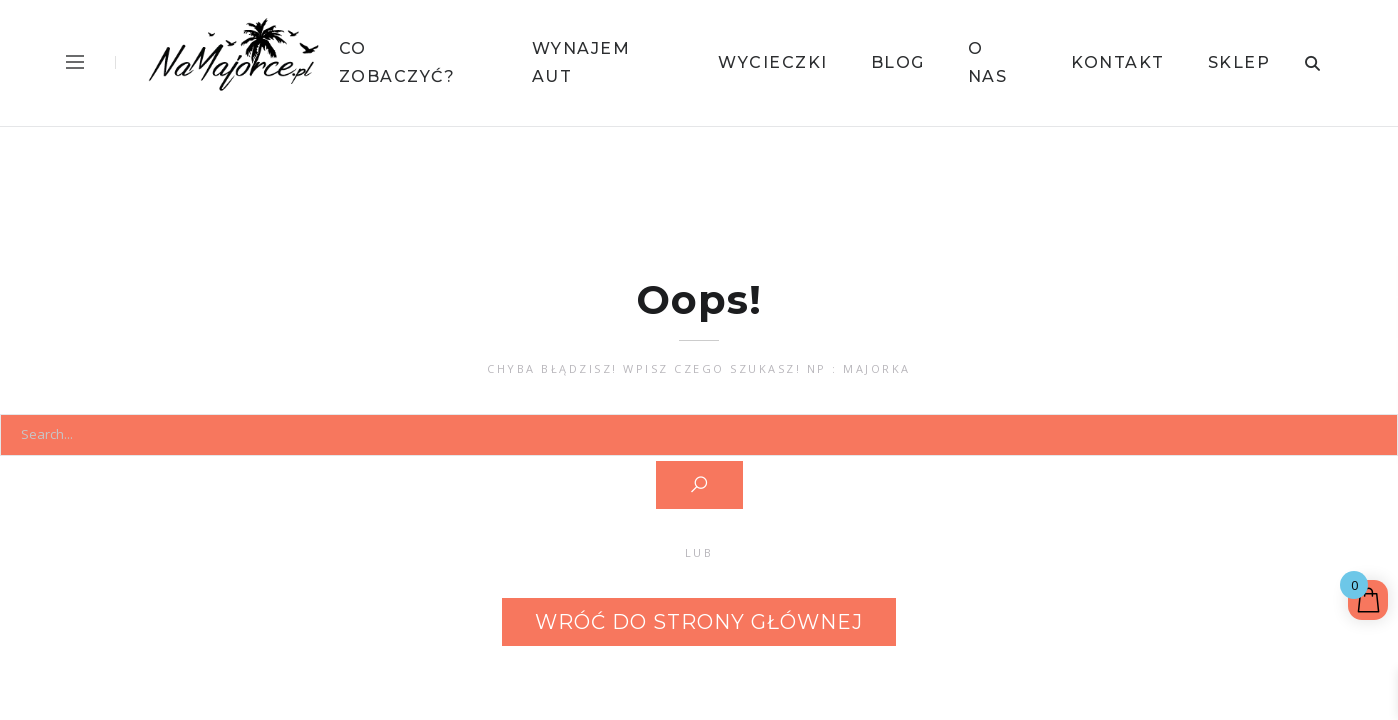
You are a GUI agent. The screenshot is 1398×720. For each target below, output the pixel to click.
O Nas (988, 62)
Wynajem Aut (581, 62)
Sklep (1239, 62)
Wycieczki (773, 62)
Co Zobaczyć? (397, 62)
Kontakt (1118, 62)
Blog (898, 62)
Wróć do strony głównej (699, 622)
